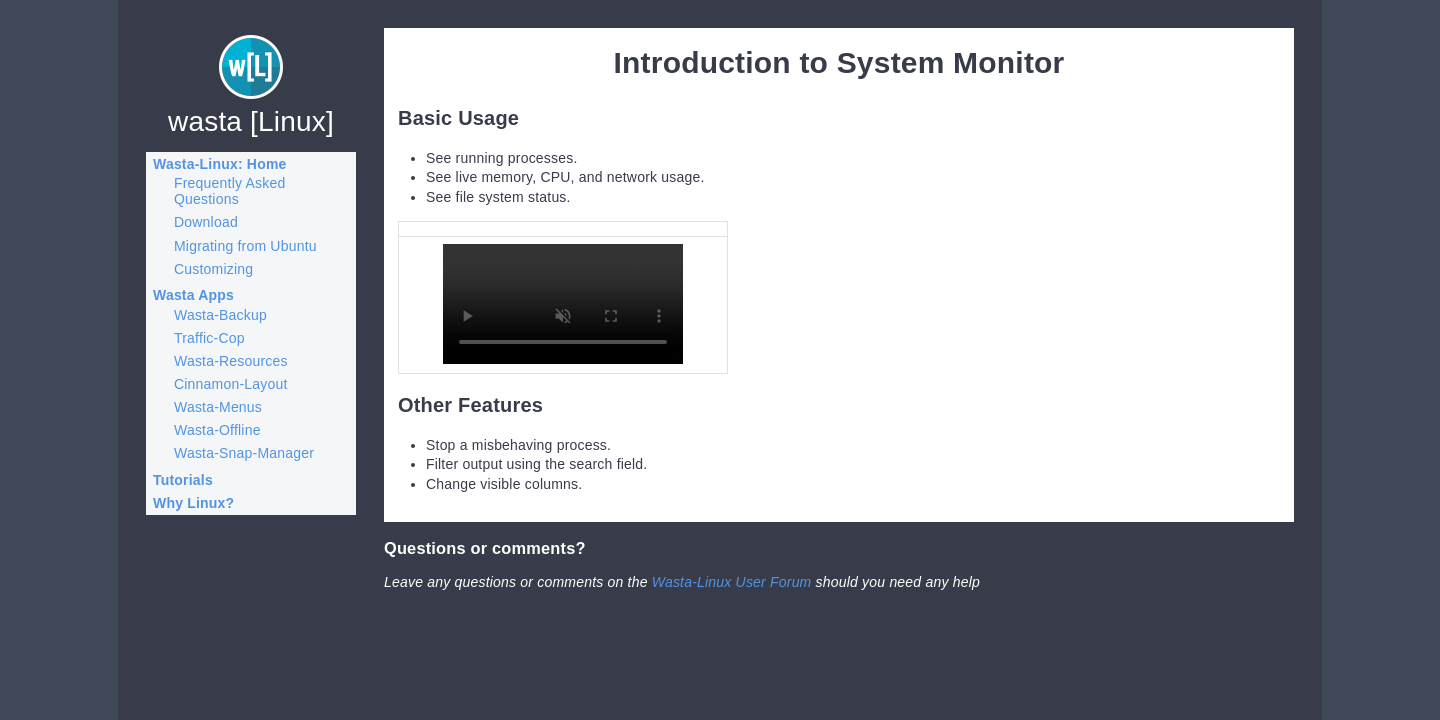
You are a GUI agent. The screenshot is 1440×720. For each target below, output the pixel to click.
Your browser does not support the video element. (563, 304)
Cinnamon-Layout (231, 384)
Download (206, 222)
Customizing (213, 269)
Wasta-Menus (218, 407)
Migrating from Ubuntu (245, 246)
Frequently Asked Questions (229, 191)
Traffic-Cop (209, 338)
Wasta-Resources (231, 361)
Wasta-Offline (217, 430)
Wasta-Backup (220, 315)
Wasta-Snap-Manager (244, 453)
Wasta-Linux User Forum (732, 582)
